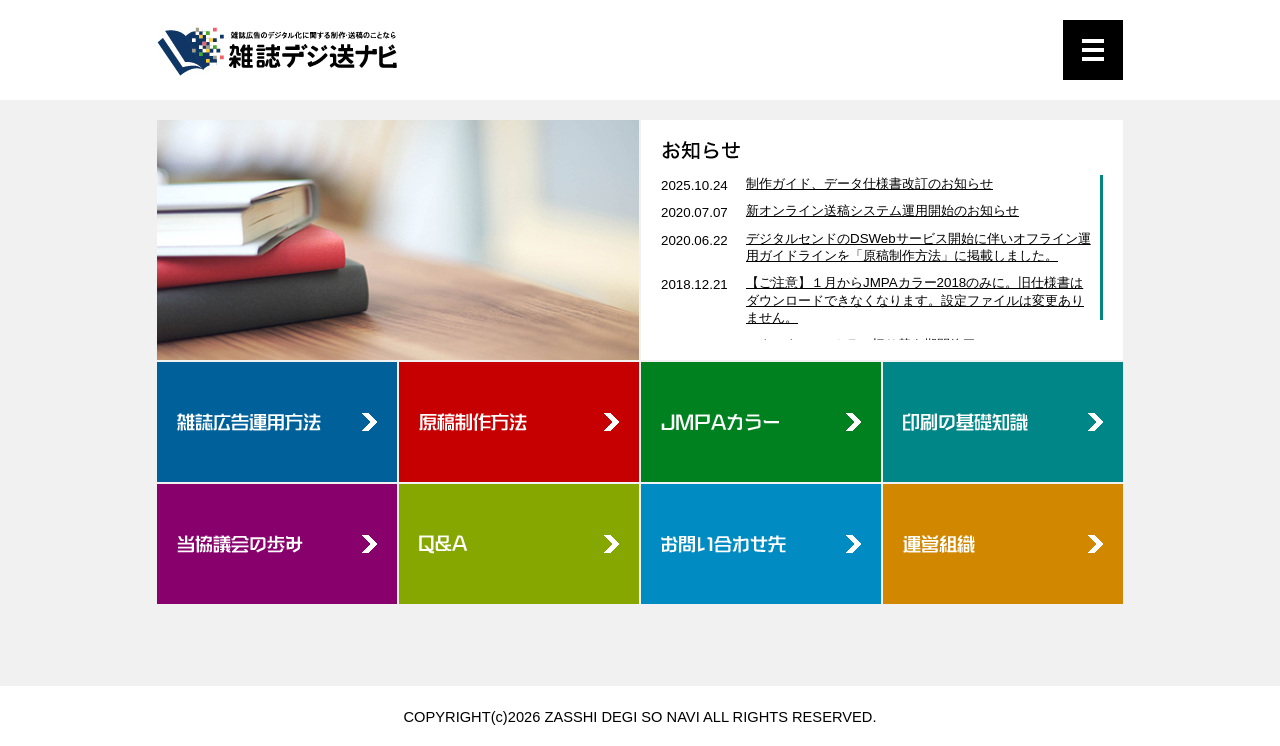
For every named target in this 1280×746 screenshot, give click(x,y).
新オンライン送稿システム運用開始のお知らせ (882, 210)
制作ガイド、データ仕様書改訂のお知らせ (869, 183)
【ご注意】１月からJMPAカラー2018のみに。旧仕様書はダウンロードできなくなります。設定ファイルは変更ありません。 (915, 300)
